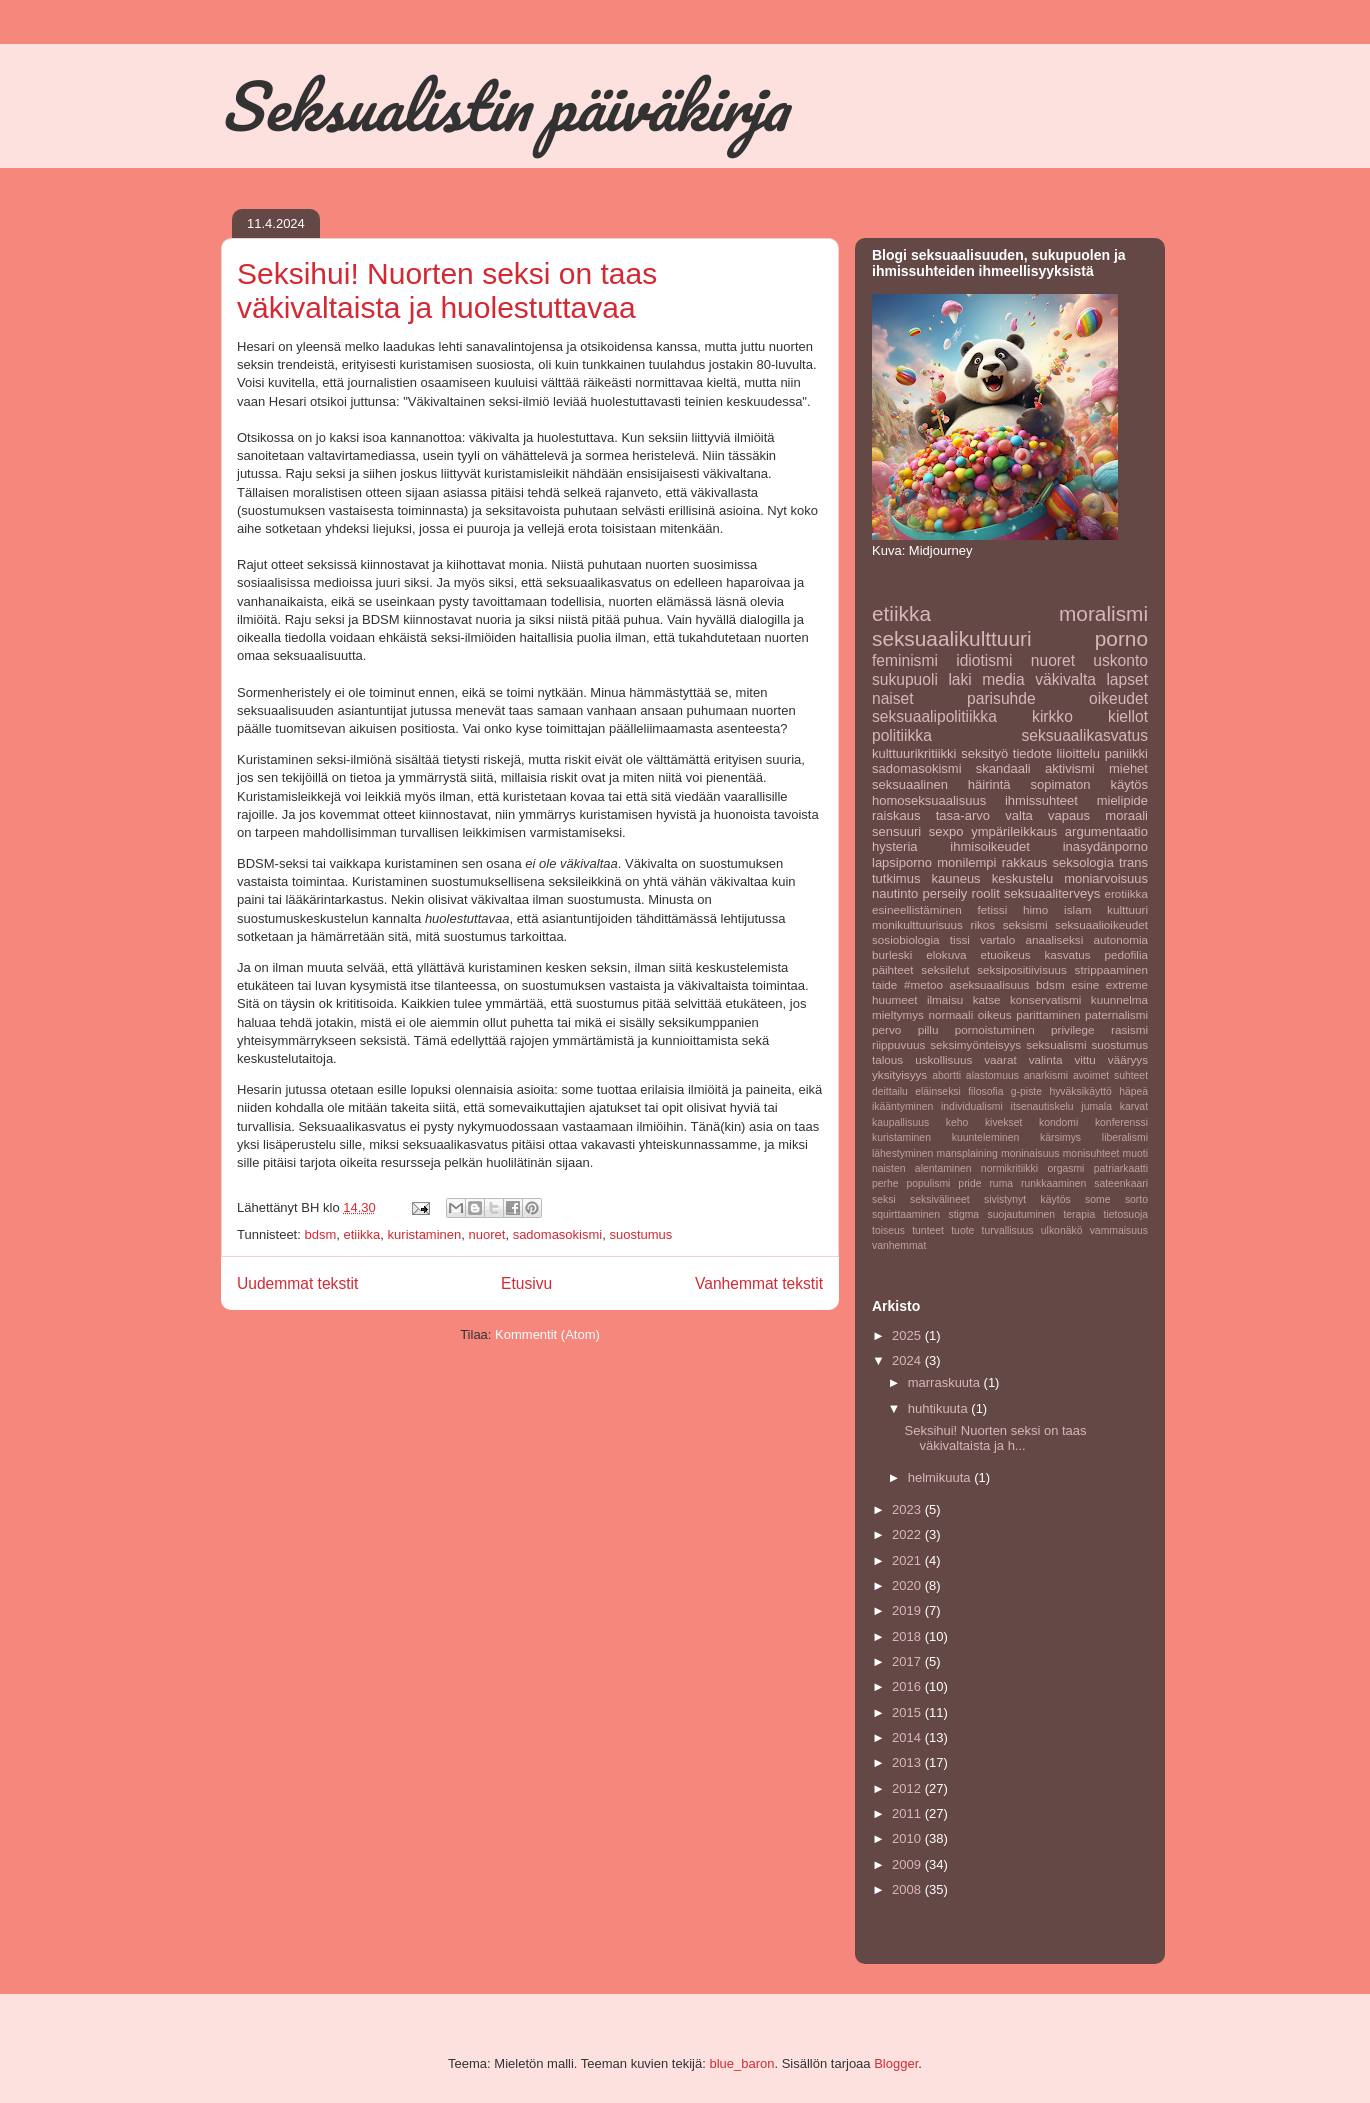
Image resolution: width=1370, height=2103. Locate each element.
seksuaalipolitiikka (934, 716)
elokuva (946, 954)
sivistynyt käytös (1027, 1199)
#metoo (923, 984)
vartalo (997, 939)
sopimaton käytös (1089, 784)
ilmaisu (945, 999)
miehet (1128, 768)
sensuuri (896, 831)
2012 (908, 1788)
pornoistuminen (995, 1029)
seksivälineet (940, 1199)
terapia (1079, 1214)
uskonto (1120, 660)
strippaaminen (1111, 969)
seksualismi (1056, 1044)
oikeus (995, 1014)
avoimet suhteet (1110, 1075)
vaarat (1000, 1059)
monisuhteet (1091, 1153)
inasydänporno (1105, 846)
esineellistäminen (917, 909)
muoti (1135, 1153)
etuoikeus (1005, 954)
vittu (1084, 1059)
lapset (1127, 679)
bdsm (320, 1234)
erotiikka (1126, 893)
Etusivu (526, 1283)
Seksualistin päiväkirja (504, 105)
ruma (1001, 1183)
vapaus (1069, 815)
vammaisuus (1119, 1230)
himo (1035, 909)
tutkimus (896, 878)
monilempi (966, 862)
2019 (908, 1610)
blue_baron (741, 2063)
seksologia (1082, 862)
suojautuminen (1021, 1214)
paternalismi (1116, 1014)
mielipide (1122, 800)
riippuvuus (898, 1044)
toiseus (888, 1230)
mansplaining (967, 1153)
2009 (908, 1864)
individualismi (972, 1106)
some (1097, 1199)
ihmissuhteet (1041, 800)
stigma (964, 1214)
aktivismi (1070, 768)
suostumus (640, 1234)
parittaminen (1048, 1014)
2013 (908, 1762)
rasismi (1129, 1029)
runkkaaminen (1053, 1183)
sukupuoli (905, 679)
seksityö (984, 753)
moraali (1126, 815)
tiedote (1032, 753)
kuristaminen (425, 1234)
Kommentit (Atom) (547, 1334)
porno (1121, 638)
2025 (908, 1335)
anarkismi (1046, 1075)
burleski (892, 954)
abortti (946, 1075)
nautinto (895, 893)
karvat (1134, 1106)
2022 (908, 1534)
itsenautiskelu (1042, 1106)
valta (1018, 815)
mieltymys (898, 1014)
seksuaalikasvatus (1084, 735)
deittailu (890, 1091)
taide (884, 984)
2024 (908, 1360)
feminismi (905, 660)
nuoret (487, 1234)
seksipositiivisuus (1022, 969)
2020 (908, 1585)
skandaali (1003, 768)
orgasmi (1065, 1168)
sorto (1136, 1199)
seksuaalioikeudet (1101, 924)
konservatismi (1045, 999)
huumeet (894, 999)
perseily (945, 893)
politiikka (902, 735)
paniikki (1126, 753)
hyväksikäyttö (1080, 1091)
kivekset (1004, 1122)
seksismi (1025, 924)
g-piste (1026, 1091)
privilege (1073, 1029)
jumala (1096, 1106)
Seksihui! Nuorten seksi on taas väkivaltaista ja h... (995, 1438)
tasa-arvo (963, 815)
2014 (908, 1737)
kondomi (1058, 1122)
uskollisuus (943, 1059)
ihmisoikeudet (990, 846)
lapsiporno (902, 862)
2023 (908, 1509)
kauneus (955, 878)
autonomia (1120, 939)
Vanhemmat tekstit (759, 1283)
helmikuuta (941, 1477)
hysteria (895, 846)
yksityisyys (899, 1074)
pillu (928, 1029)
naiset (893, 698)
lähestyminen (902, 1153)
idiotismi (984, 660)
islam (1077, 909)
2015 (908, 1712)
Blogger (896, 2063)
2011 (908, 1813)
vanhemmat (899, 1245)
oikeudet (1118, 698)
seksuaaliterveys (1052, 893)
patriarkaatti (1121, 1168)
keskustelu (1022, 878)
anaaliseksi (1054, 939)
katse (987, 999)
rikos (983, 924)
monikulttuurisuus (917, 924)
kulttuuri (1127, 909)
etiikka (361, 1234)
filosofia (985, 1091)
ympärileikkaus (1014, 831)
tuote (962, 1230)
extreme (1127, 984)
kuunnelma (1119, 999)
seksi (884, 1199)
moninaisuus (1030, 1153)
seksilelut (945, 969)
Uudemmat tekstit (297, 1283)
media (1003, 679)
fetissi (992, 909)
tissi (960, 939)
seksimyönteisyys (975, 1044)
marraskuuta (946, 1382)
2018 (908, 1636)
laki (959, 679)
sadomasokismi (558, 1234)
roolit (986, 893)
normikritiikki (1009, 1168)
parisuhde (1001, 698)
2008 (908, 1889)
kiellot (1128, 716)
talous (887, 1059)
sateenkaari (1121, 1183)
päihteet (893, 969)
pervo (886, 1029)
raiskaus (896, 815)
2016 (908, 1686)
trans (1133, 862)
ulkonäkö (1062, 1230)
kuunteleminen (986, 1137)
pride (969, 1183)
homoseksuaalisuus (929, 800)
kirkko (1052, 716)
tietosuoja (1126, 1214)
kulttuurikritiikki (914, 753)
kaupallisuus (900, 1122)
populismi (929, 1183)
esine (1085, 984)
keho (957, 1122)
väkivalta (1065, 679)
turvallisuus (1008, 1230)
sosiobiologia (906, 939)
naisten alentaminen (921, 1168)
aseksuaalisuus (990, 984)
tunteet (928, 1230)
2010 (908, 1838)
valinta (1046, 1059)
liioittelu (1078, 753)
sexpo (946, 831)
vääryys (1128, 1059)
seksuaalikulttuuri (952, 638)
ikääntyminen (902, 1106)
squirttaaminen (906, 1214)
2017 (908, 1661)
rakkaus (1025, 862)
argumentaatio (1106, 831)
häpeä (1133, 1091)
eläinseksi (938, 1091)
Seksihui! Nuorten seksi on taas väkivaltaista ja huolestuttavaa (447, 290)
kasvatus (1067, 954)
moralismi (1103, 613)
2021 (908, 1560)
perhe (885, 1183)
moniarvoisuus (1106, 878)
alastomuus (992, 1075)
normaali (950, 1014)
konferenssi (1121, 1122)
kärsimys (1060, 1137)
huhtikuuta (940, 1408)
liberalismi (1125, 1137)
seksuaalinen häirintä (941, 784)
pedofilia (1127, 954)
